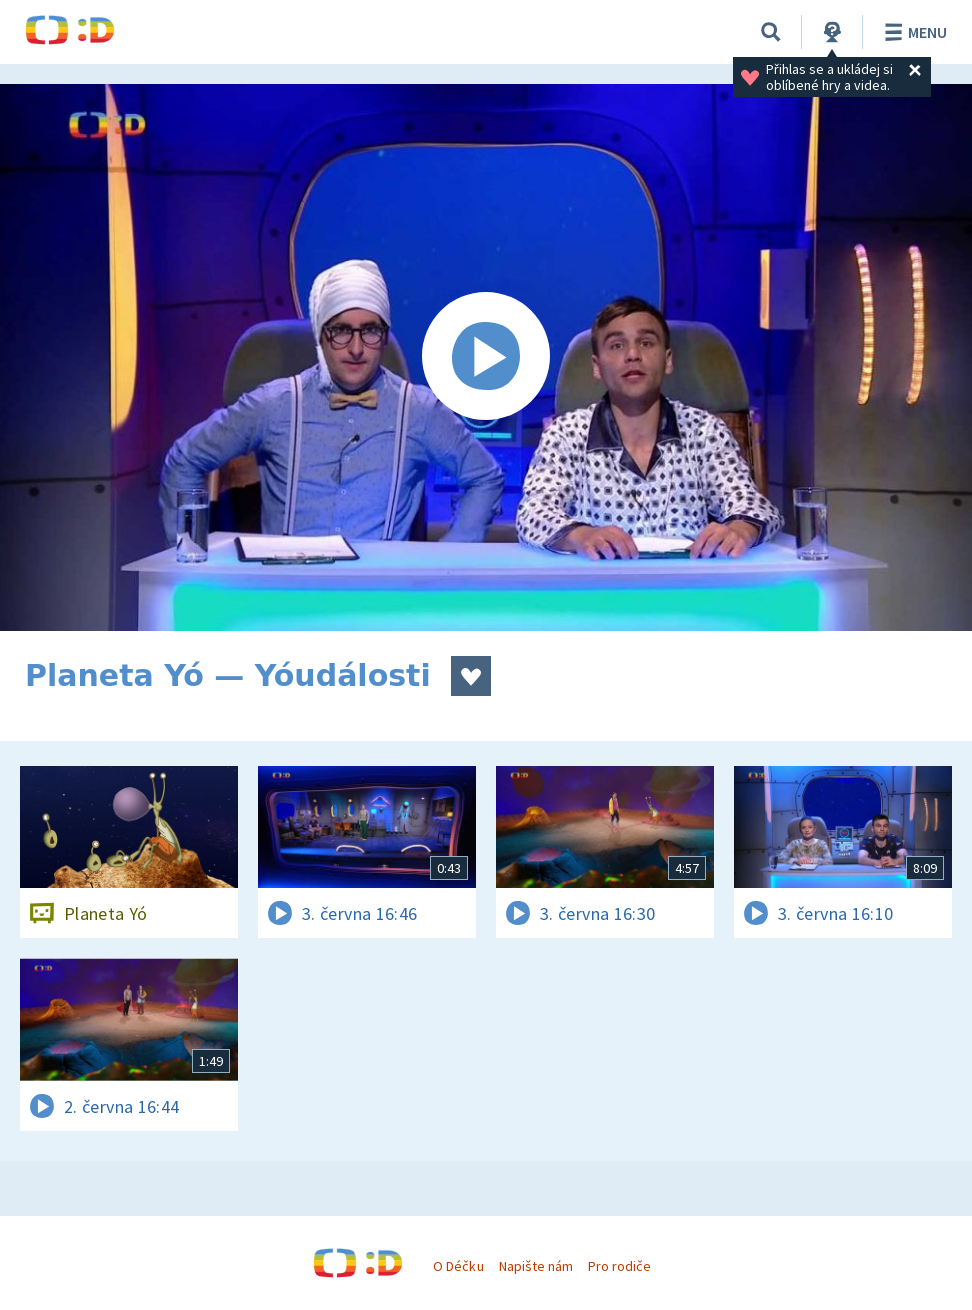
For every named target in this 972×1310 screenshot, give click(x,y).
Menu (912, 32)
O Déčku (458, 1266)
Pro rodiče (619, 1266)
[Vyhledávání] (771, 32)
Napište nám (536, 1266)
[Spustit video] (486, 357)
